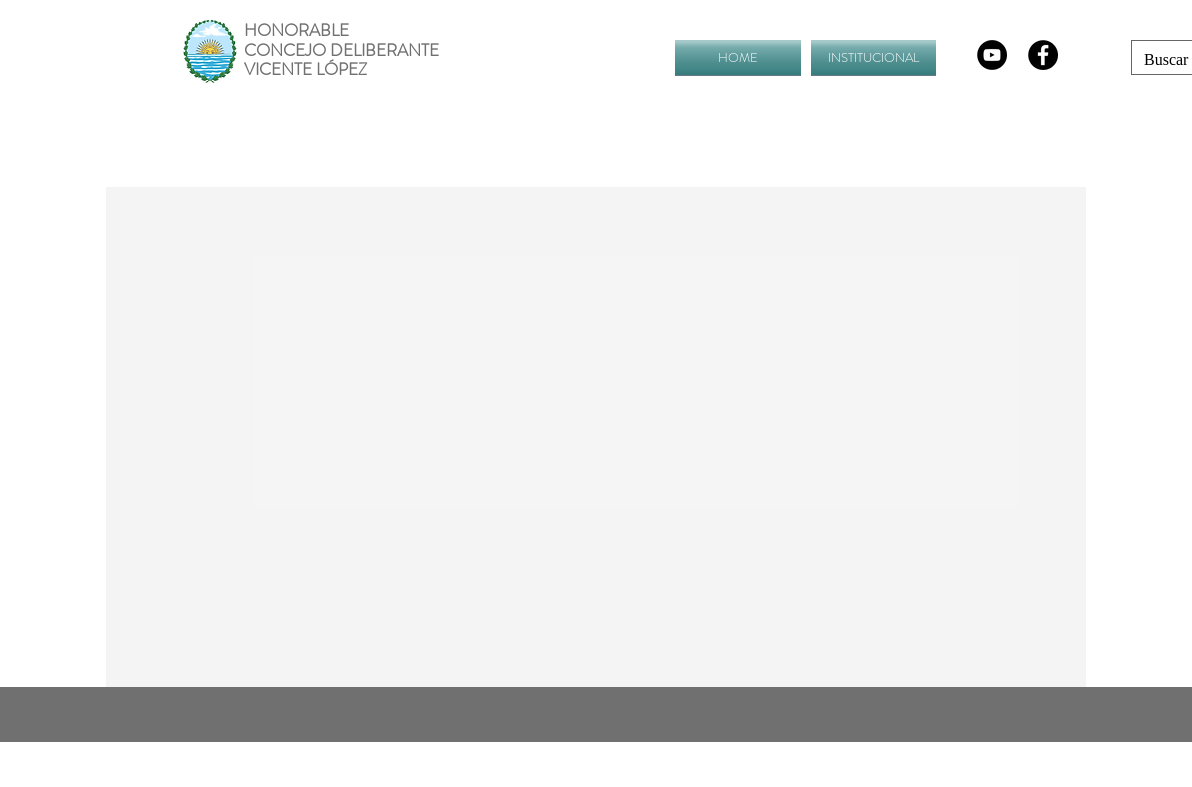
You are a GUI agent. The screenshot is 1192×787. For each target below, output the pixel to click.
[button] (871, 57)
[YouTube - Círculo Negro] (992, 55)
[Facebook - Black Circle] (1043, 55)
